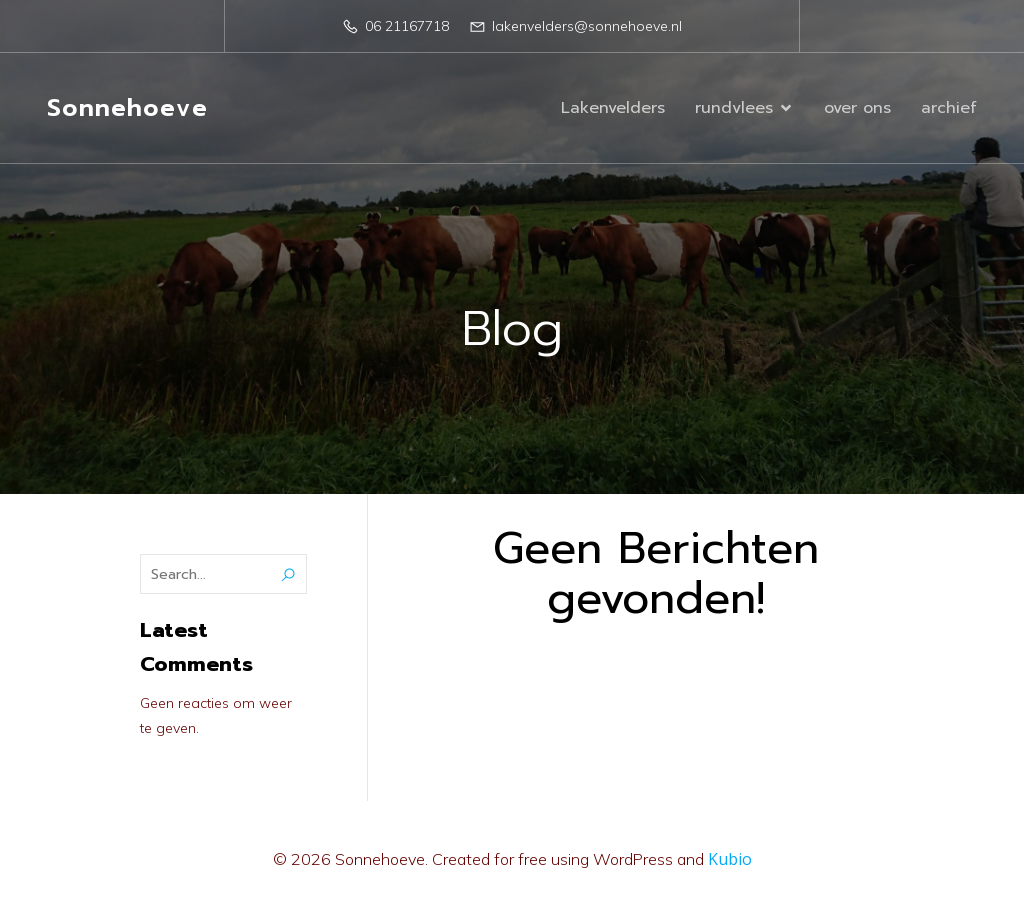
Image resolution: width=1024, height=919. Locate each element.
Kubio (730, 859)
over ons (857, 108)
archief (949, 108)
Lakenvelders (613, 108)
